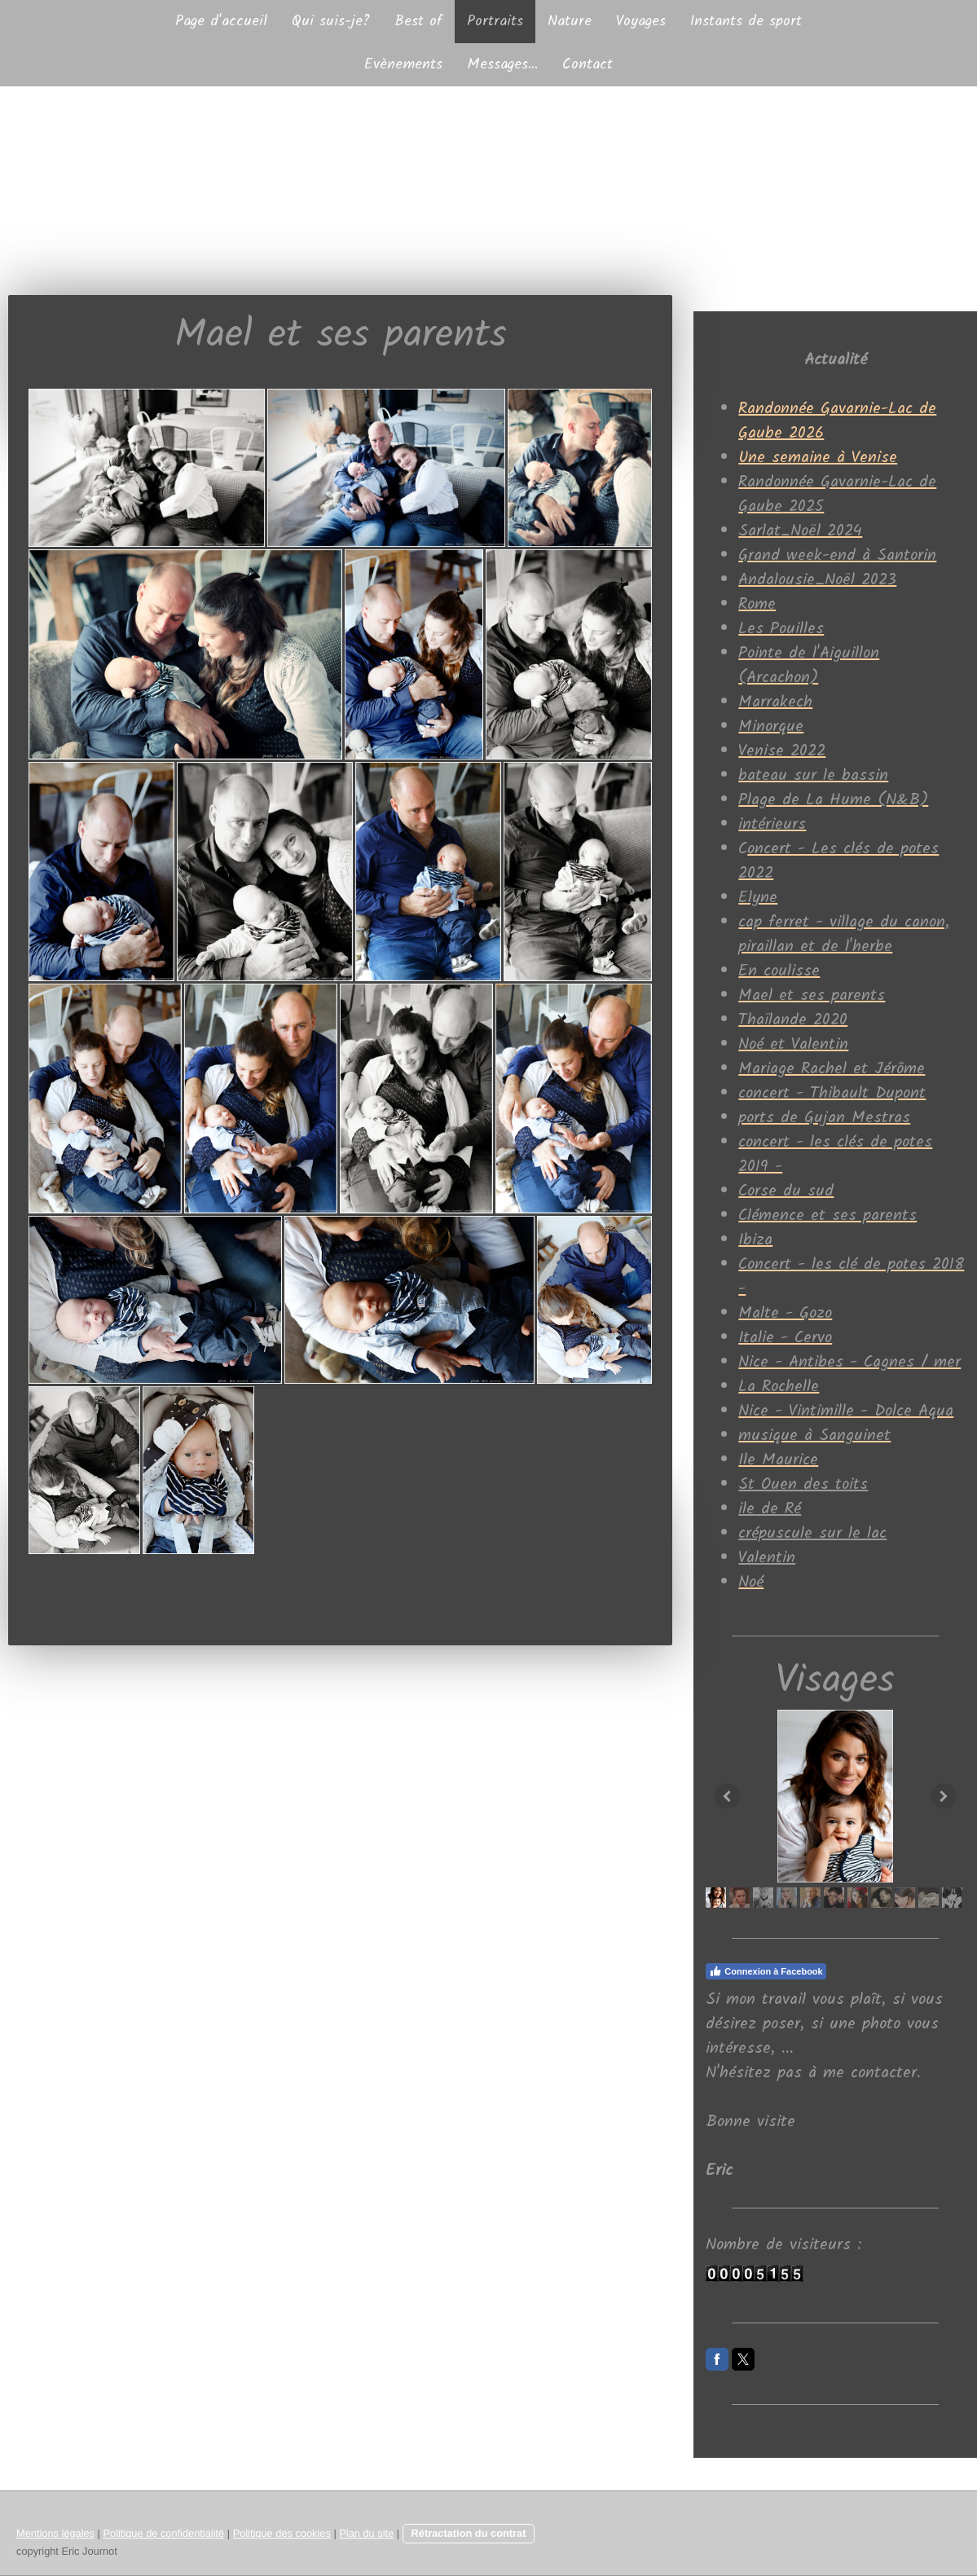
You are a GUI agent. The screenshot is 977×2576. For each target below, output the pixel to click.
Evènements (403, 65)
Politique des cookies (282, 2533)
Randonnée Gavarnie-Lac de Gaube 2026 (837, 421)
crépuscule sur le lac (812, 1534)
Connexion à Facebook (765, 1971)
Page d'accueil (221, 21)
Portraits (495, 21)
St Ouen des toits (803, 1485)
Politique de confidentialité (163, 2533)
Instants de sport (746, 21)
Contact (587, 65)
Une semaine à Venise (817, 458)
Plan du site (366, 2533)
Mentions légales (55, 2533)
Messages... (502, 65)
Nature (570, 21)
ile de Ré (769, 1509)
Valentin (766, 1558)
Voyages (641, 21)
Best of (418, 21)
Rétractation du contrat (468, 2533)
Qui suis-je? (331, 21)
